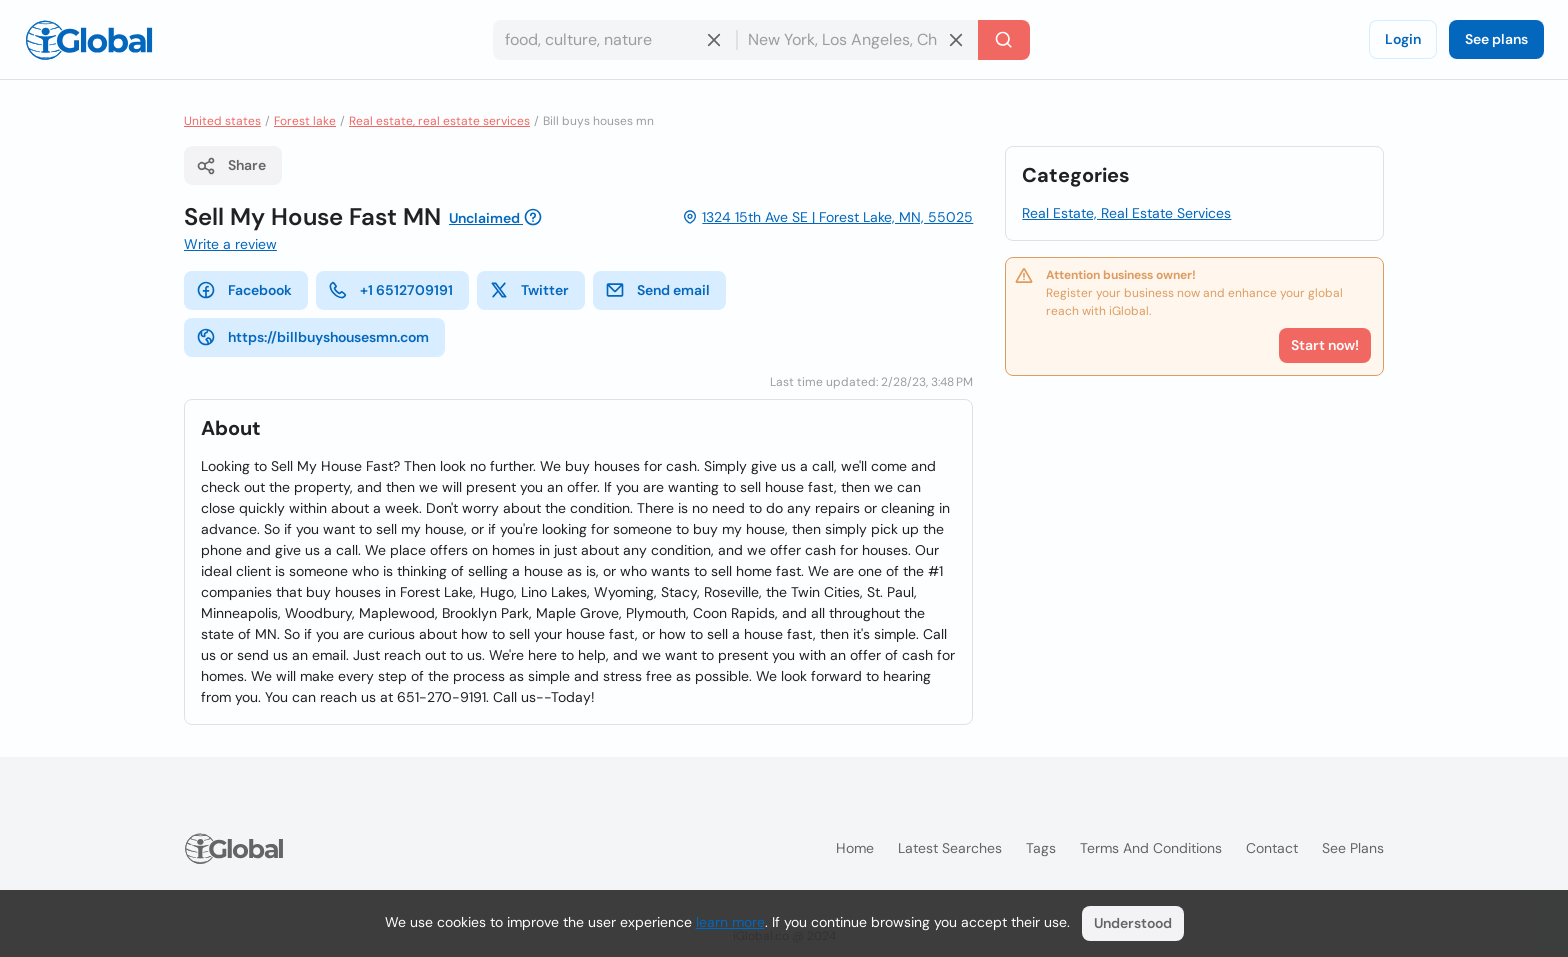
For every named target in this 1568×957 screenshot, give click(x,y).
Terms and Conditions (1151, 848)
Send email (657, 290)
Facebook (244, 290)
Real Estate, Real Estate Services (1126, 213)
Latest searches (950, 848)
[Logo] (89, 40)
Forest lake (305, 121)
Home (855, 848)
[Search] (1004, 40)
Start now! (1325, 345)
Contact (1272, 848)
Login (1403, 39)
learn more (730, 922)
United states (222, 121)
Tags (1041, 848)
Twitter (529, 290)
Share (231, 166)
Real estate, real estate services (439, 121)
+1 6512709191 (390, 290)
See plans (1496, 39)
